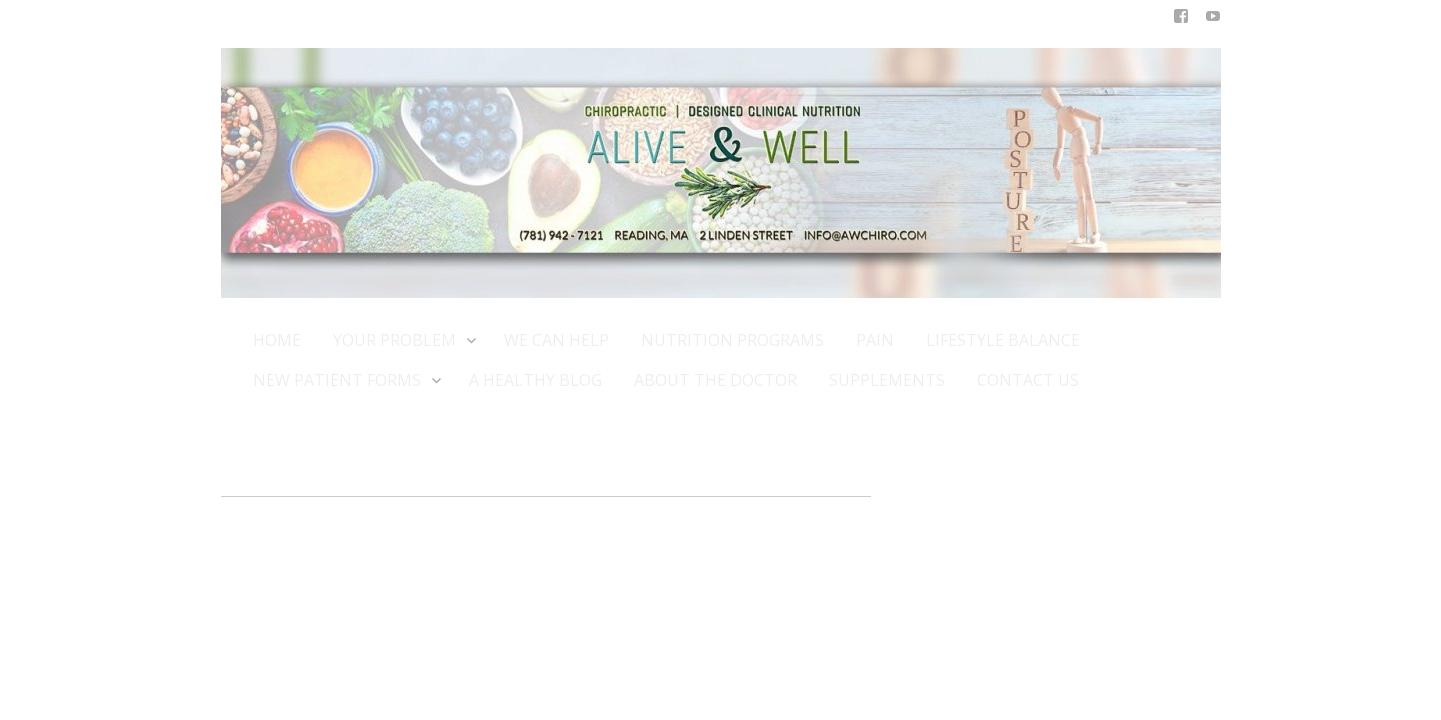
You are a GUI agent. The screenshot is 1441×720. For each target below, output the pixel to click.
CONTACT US (1028, 380)
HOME (277, 340)
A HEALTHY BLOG (535, 380)
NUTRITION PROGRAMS (732, 340)
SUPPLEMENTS (887, 380)
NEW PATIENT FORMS (345, 379)
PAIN (875, 340)
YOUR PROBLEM (402, 339)
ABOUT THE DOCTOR (715, 380)
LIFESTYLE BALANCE (1003, 340)
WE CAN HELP (556, 340)
